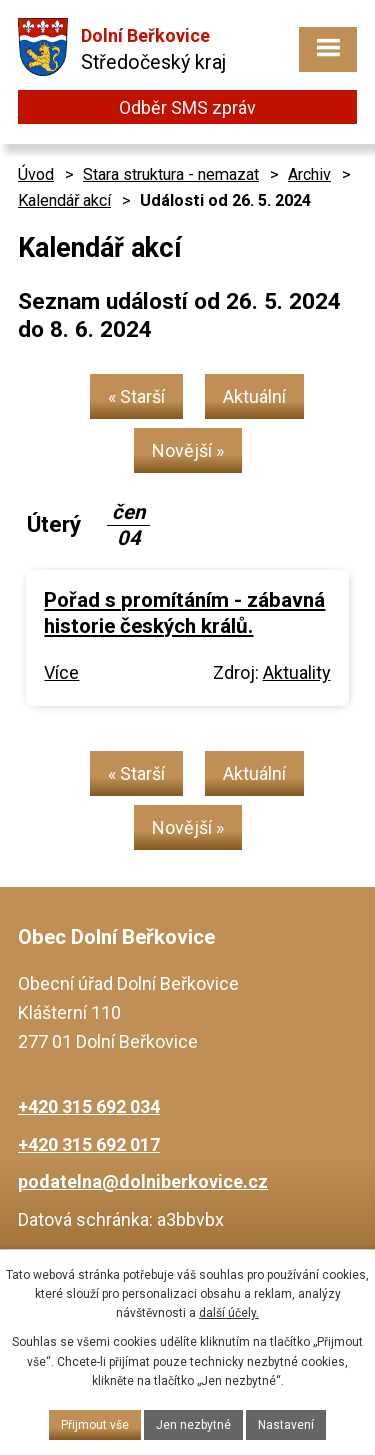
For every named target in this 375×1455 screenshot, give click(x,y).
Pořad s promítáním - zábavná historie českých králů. (184, 613)
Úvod (36, 174)
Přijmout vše (95, 1425)
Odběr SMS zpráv (187, 107)
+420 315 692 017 (89, 1144)
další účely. (229, 1313)
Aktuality (297, 672)
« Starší (136, 396)
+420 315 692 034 (89, 1106)
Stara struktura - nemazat (171, 174)
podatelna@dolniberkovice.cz (143, 1181)
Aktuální (254, 396)
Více (61, 672)
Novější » (188, 450)
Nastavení (286, 1425)
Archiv (309, 174)
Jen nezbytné (193, 1425)
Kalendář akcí (64, 200)
